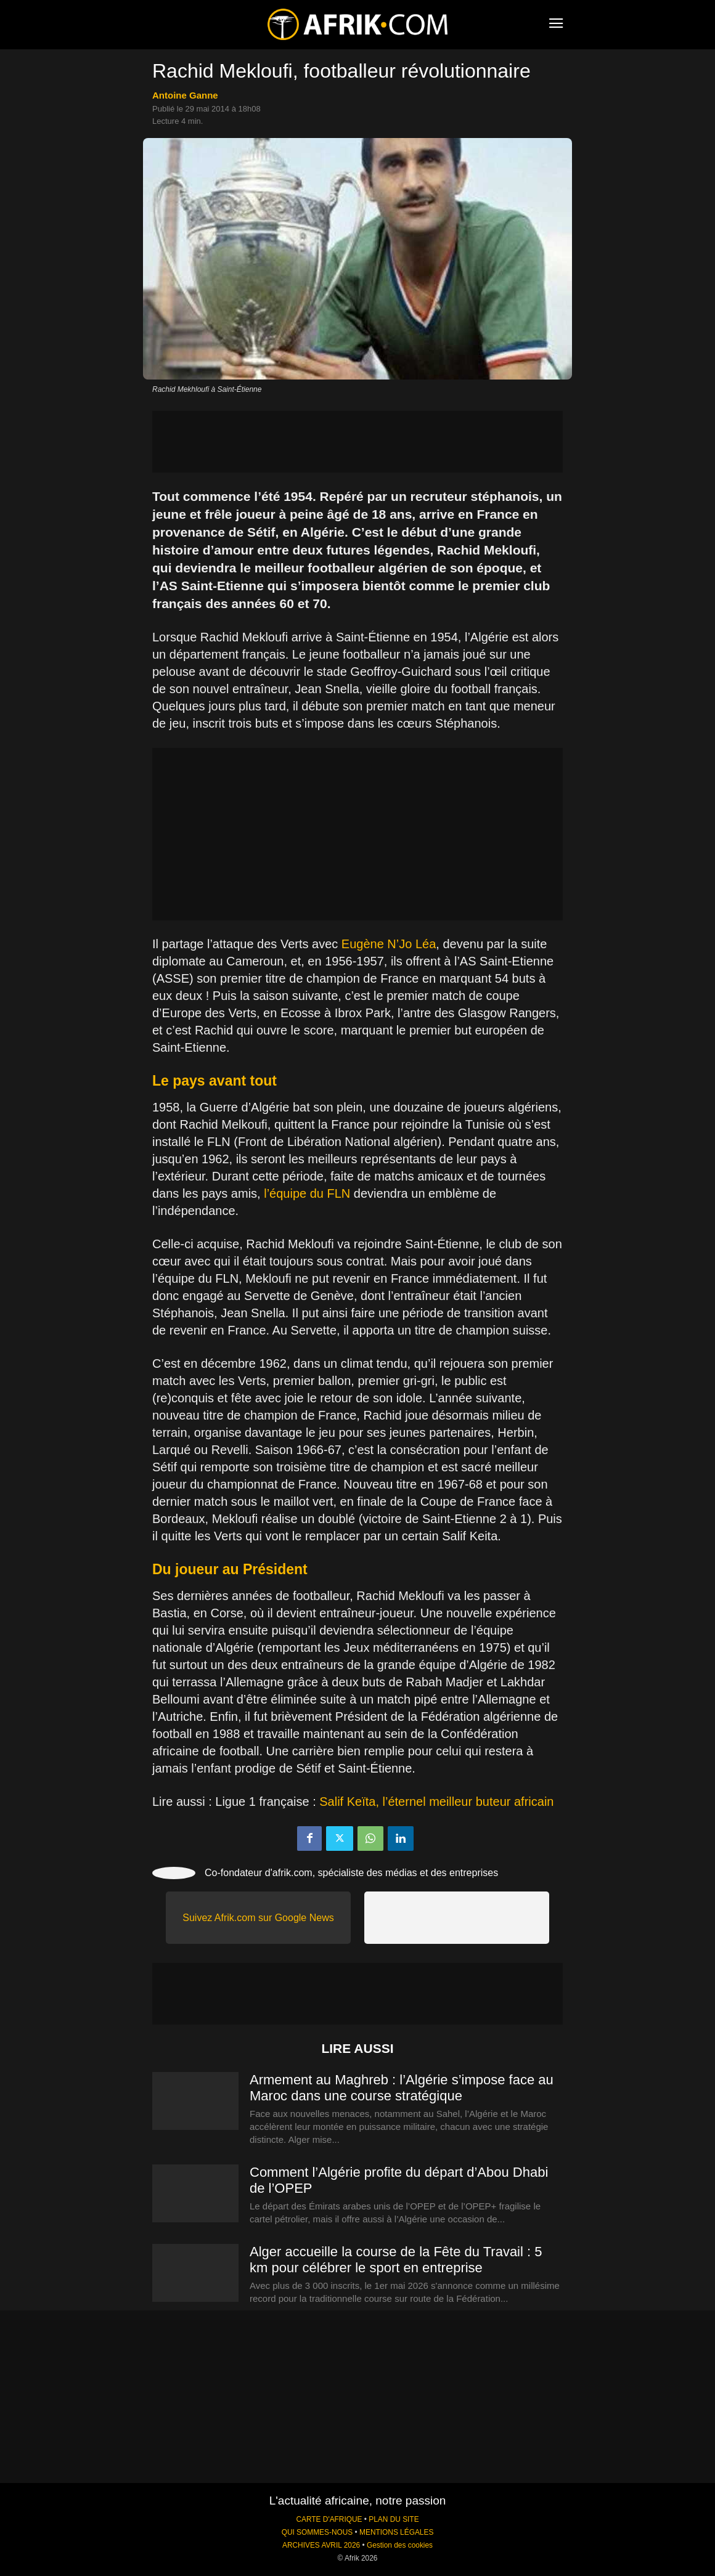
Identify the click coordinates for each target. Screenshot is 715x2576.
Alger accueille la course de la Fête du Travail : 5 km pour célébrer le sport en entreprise (396, 2259)
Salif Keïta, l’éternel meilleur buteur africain (436, 1801)
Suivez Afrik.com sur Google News (257, 1917)
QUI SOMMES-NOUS (317, 2532)
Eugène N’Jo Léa (388, 944)
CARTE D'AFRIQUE (329, 2519)
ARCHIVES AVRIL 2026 (321, 2545)
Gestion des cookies (400, 2545)
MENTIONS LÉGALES (396, 2532)
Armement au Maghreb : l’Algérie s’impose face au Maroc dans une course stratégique (402, 2087)
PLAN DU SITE (394, 2519)
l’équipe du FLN (307, 1193)
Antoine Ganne (185, 95)
